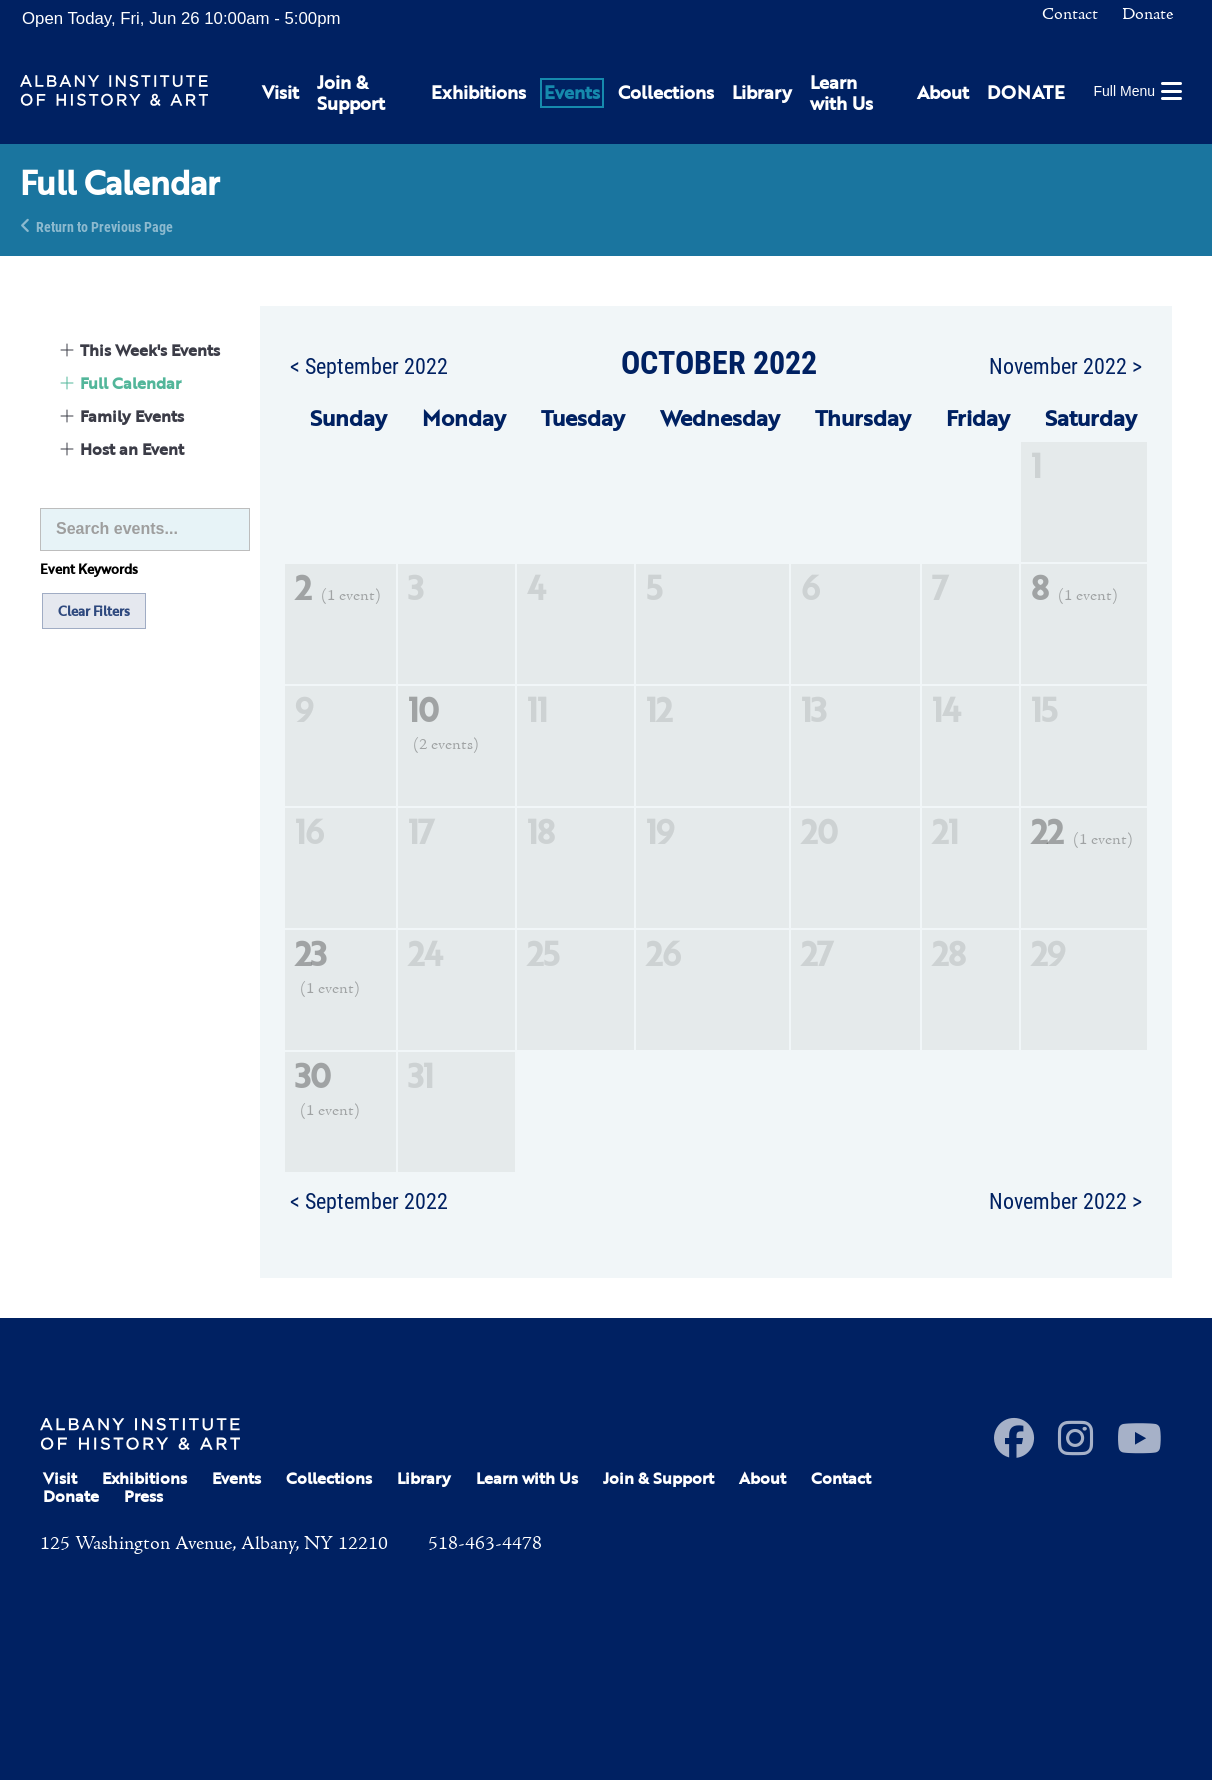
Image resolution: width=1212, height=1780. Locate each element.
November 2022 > (1065, 365)
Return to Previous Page (104, 225)
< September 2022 (369, 365)
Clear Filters (94, 611)
